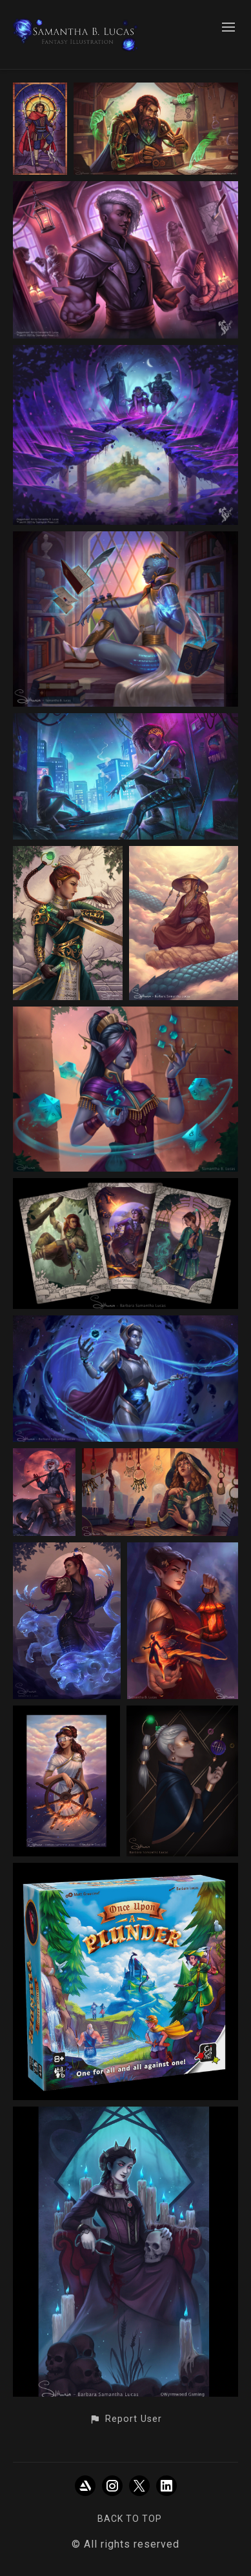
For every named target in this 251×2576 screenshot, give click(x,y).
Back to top (129, 2518)
